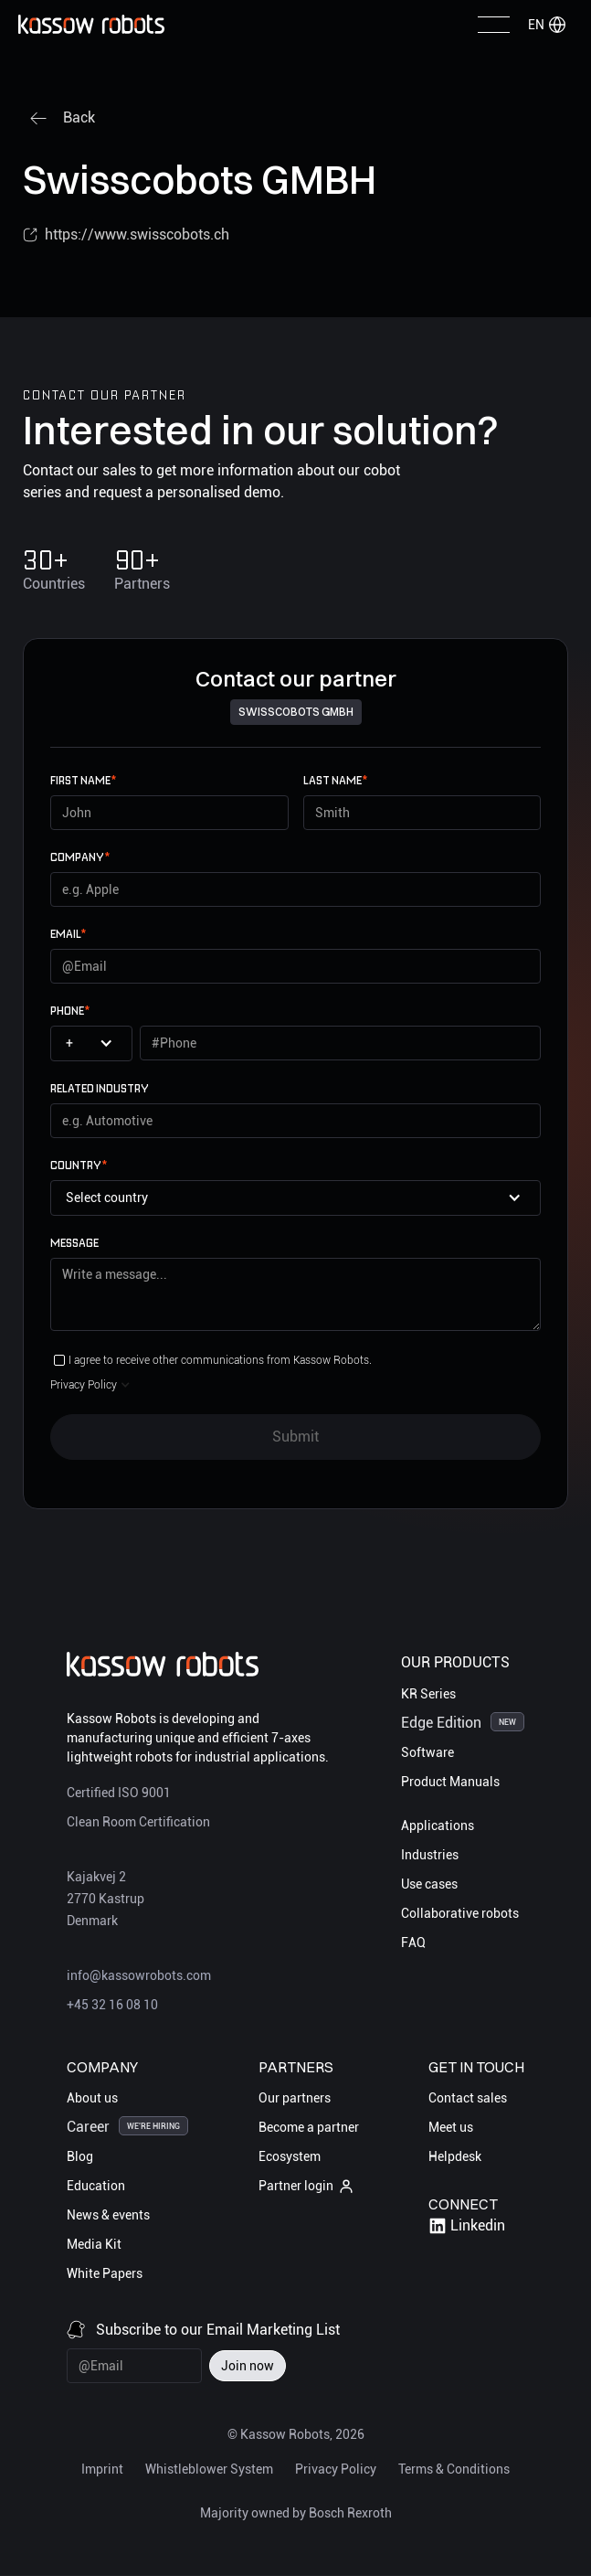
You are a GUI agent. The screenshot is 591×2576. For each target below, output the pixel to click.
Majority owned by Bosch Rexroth (296, 2513)
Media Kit (94, 2244)
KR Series (428, 1694)
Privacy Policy (335, 2469)
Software (427, 1752)
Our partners (295, 2098)
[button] (547, 24)
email (68, 934)
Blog (80, 2156)
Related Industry (99, 1088)
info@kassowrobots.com (139, 1975)
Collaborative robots (460, 1913)
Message (74, 1243)
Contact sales (467, 2098)
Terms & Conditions (454, 2469)
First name (83, 780)
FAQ (413, 1942)
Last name (335, 780)
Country (78, 1165)
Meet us (450, 2127)
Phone (70, 1010)
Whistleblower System (209, 2469)
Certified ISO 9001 (119, 1792)
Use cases (429, 1884)
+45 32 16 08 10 (112, 2004)
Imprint (102, 2469)
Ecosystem (290, 2156)
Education (96, 2185)
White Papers (104, 2273)
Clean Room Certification (138, 1822)
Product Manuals (450, 1781)
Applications (437, 1825)
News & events (108, 2215)
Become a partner (309, 2127)
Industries (430, 1854)
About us (92, 2098)
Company (80, 857)
